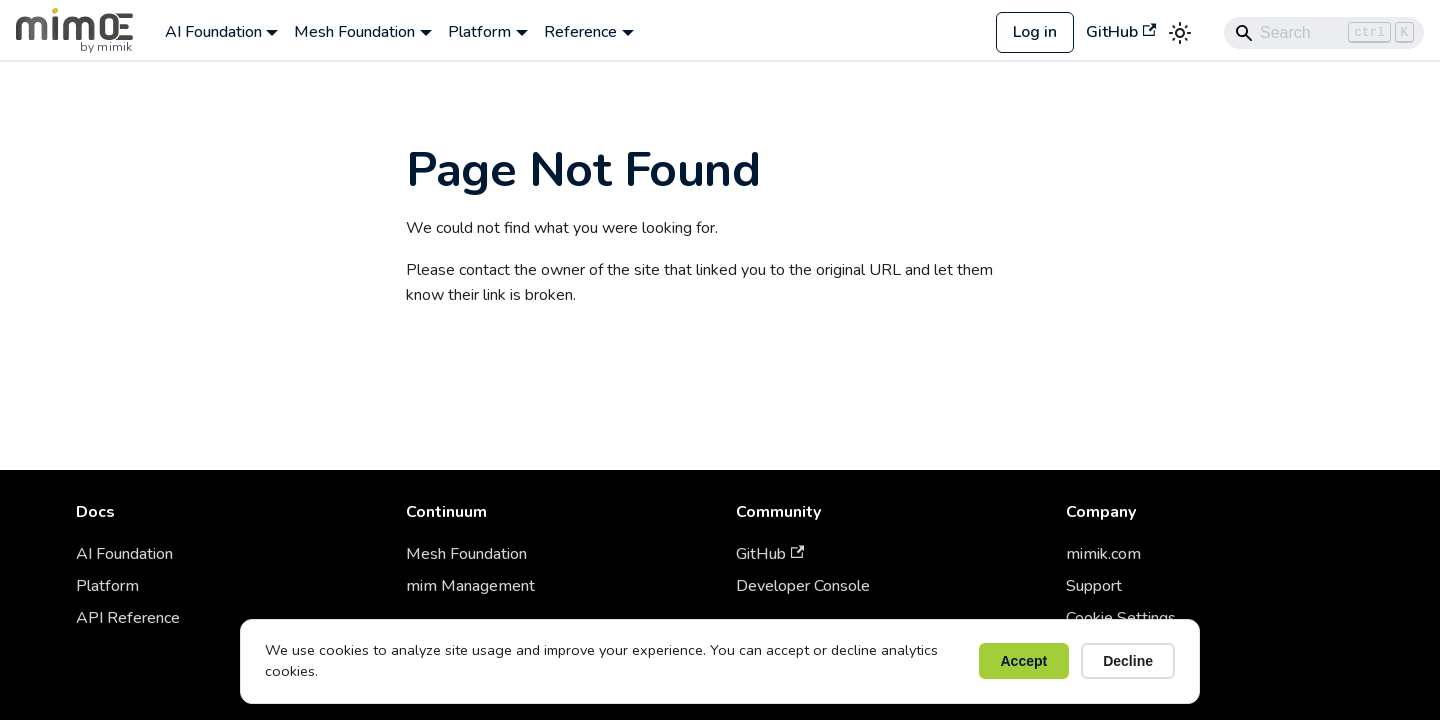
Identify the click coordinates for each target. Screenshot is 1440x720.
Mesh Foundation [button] (354, 32)
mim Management (470, 586)
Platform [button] (479, 32)
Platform (107, 586)
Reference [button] (580, 32)
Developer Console (803, 586)
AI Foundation (124, 554)
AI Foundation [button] (213, 32)
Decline (1128, 661)
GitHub (1121, 32)
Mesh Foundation (466, 554)
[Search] (1324, 33)
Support (1094, 586)
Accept (1024, 661)
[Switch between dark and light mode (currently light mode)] (1180, 33)
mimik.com (1103, 554)
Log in (1035, 32)
